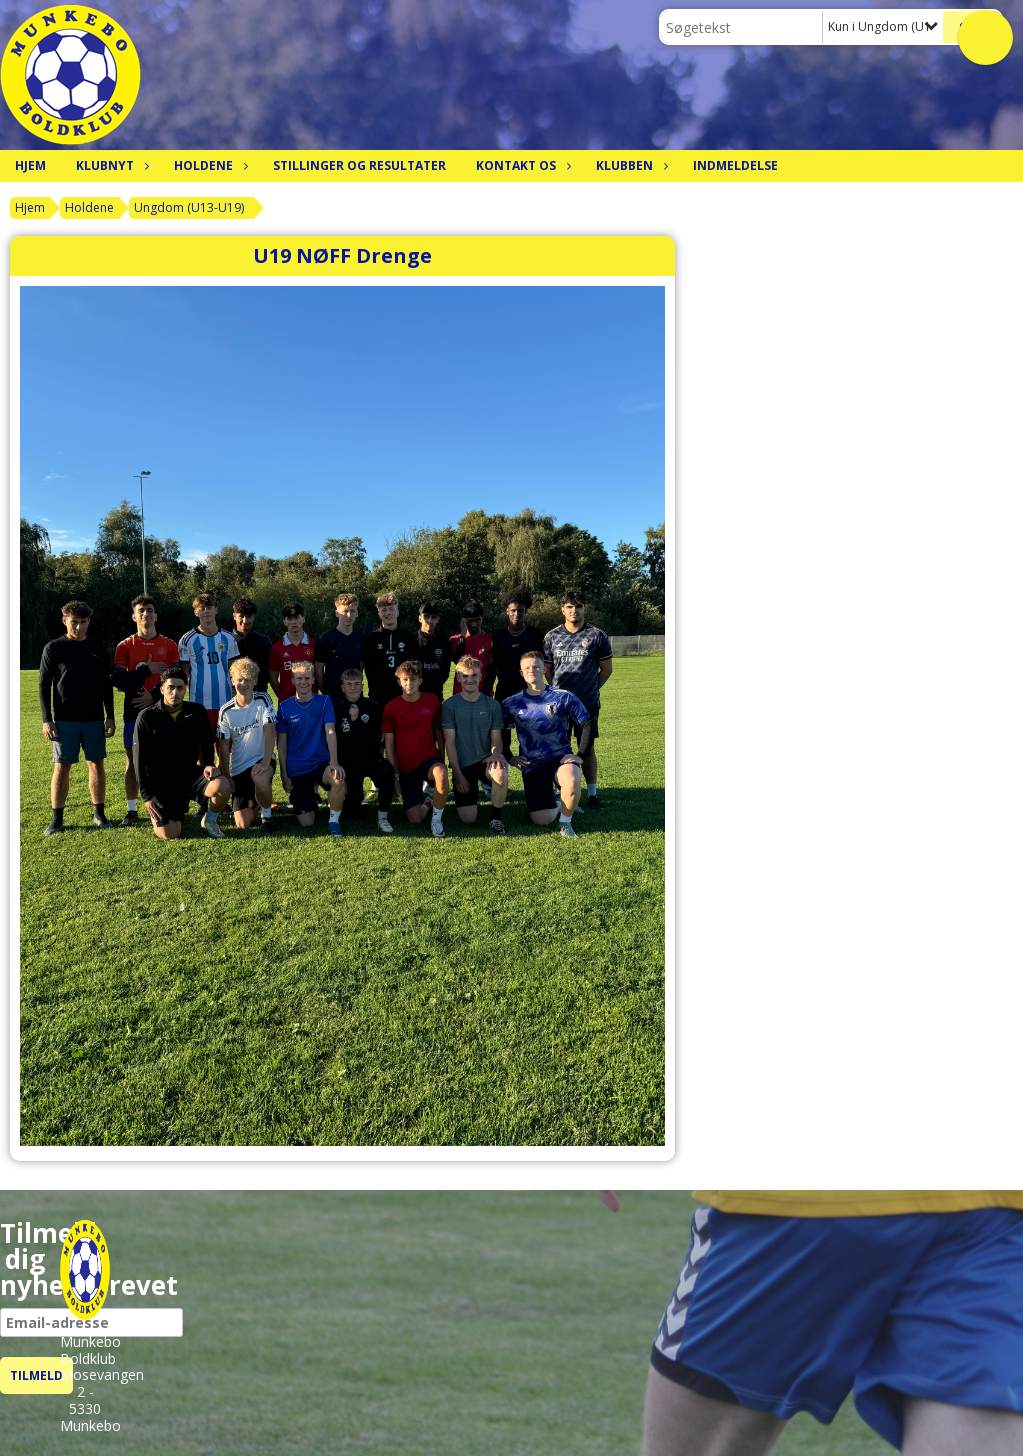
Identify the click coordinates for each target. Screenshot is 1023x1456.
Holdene (208, 165)
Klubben (629, 165)
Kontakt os (521, 165)
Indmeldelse (735, 165)
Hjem (30, 165)
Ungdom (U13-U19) (189, 207)
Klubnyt (110, 165)
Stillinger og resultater (359, 165)
